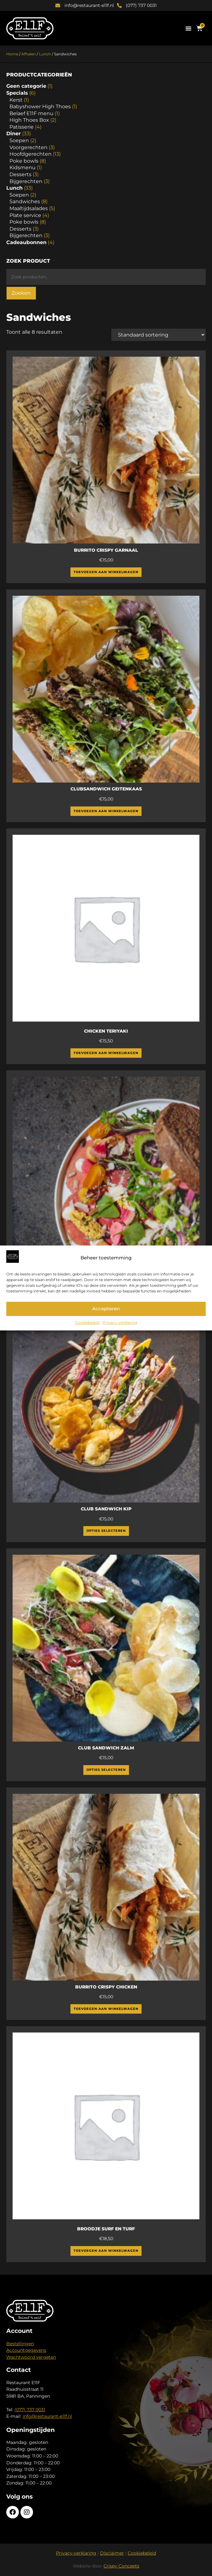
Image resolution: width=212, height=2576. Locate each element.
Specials (17, 93)
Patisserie (21, 127)
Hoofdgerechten (30, 154)
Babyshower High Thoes (40, 106)
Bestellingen (20, 2343)
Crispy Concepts (121, 2566)
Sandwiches (24, 201)
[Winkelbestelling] (158, 335)
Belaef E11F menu (31, 113)
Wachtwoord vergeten (31, 2357)
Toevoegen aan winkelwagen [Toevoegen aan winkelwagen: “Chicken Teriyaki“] (106, 1053)
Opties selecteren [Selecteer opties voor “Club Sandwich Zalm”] (106, 1770)
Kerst (16, 100)
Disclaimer (112, 2553)
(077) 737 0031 (29, 2409)
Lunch (45, 54)
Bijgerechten (25, 181)
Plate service (25, 215)
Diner (13, 134)
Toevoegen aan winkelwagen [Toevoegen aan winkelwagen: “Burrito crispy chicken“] (106, 2009)
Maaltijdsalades (28, 208)
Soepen (19, 140)
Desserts (20, 174)
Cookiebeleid (87, 1322)
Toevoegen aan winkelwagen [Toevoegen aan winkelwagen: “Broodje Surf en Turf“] (106, 2251)
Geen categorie (26, 86)
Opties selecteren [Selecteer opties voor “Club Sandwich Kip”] (106, 1531)
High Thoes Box (29, 120)
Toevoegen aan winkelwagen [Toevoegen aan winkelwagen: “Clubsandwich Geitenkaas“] (106, 811)
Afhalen (28, 54)
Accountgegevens (26, 2350)
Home (12, 54)
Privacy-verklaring (120, 1322)
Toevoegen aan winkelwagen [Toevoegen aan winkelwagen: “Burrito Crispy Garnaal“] (106, 572)
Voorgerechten (28, 147)
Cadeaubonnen (26, 242)
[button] (188, 28)
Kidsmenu (22, 167)
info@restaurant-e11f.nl (47, 2416)
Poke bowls (23, 161)
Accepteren (106, 1309)
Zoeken (21, 293)
